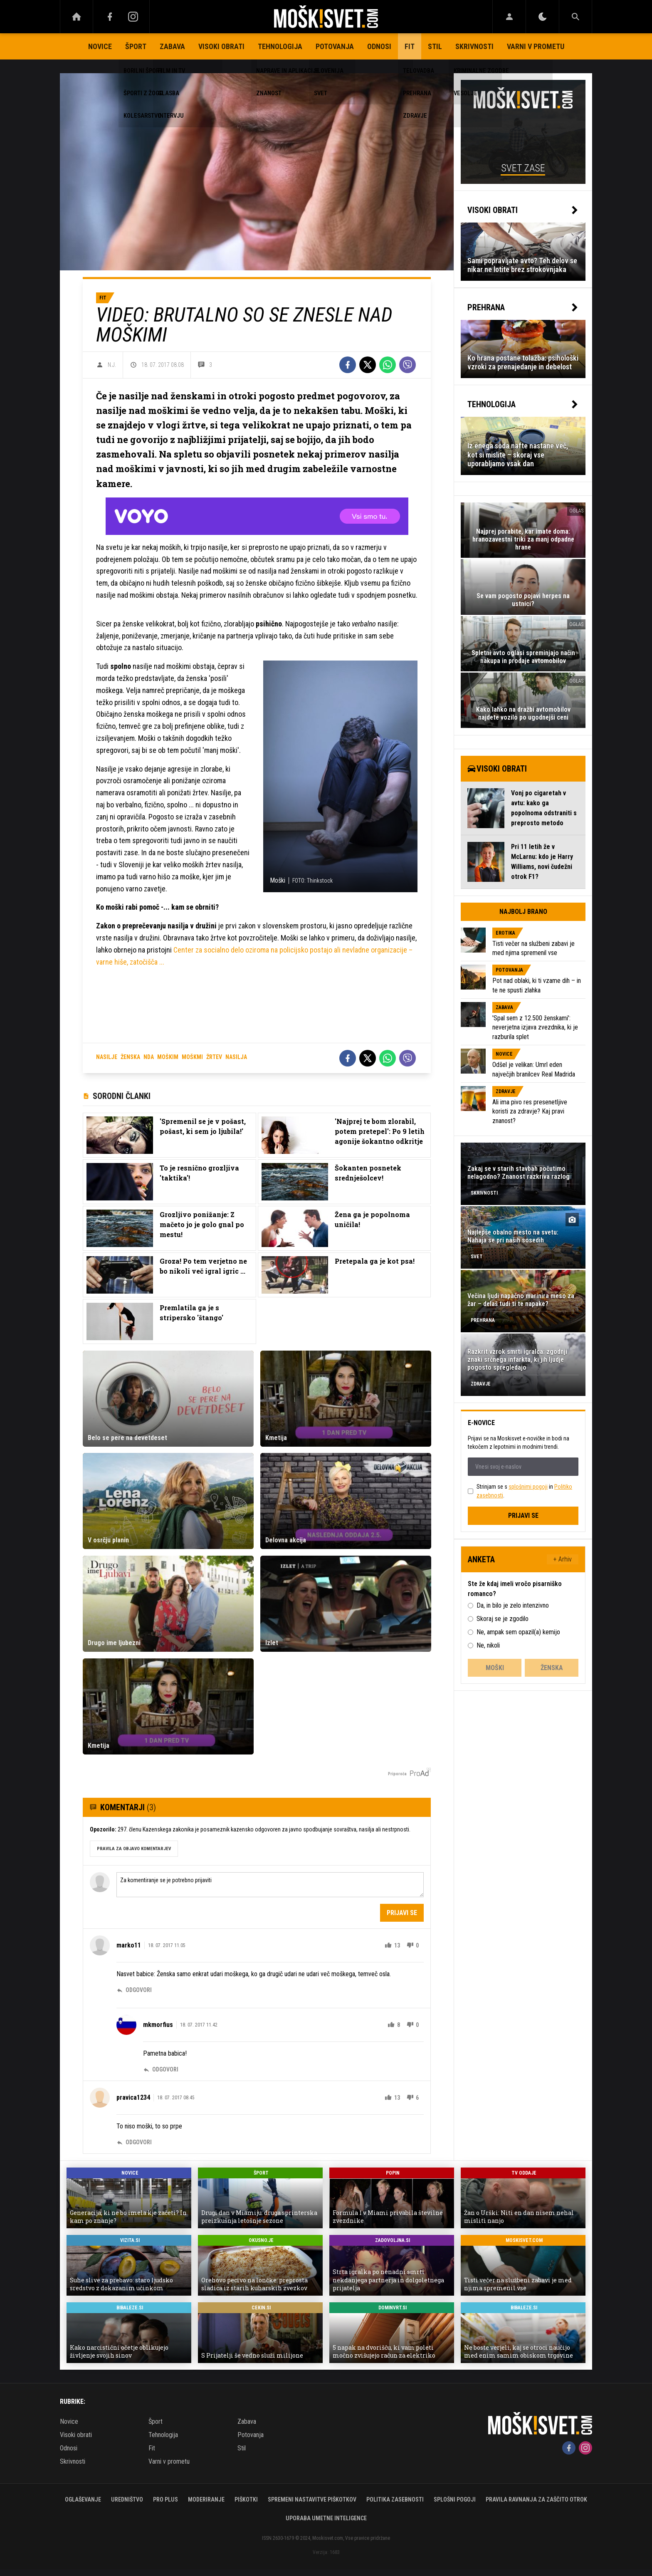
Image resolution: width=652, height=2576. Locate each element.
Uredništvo (127, 2499)
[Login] (509, 16)
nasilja (236, 1057)
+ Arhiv (562, 1559)
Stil (435, 46)
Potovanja (335, 46)
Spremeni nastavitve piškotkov (312, 2499)
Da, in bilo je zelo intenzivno (513, 1605)
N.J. (112, 364)
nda (148, 1057)
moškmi (192, 1057)
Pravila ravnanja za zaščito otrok (536, 2499)
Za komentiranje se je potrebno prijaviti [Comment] (270, 1884)
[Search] (575, 16)
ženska (130, 1057)
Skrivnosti (474, 46)
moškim (167, 1057)
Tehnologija (280, 46)
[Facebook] (109, 16)
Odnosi (379, 46)
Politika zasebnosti (395, 2499)
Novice (100, 46)
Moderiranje (206, 2499)
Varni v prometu (535, 46)
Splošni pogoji (455, 2499)
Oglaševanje (83, 2499)
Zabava (172, 46)
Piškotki (246, 2499)
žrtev (214, 1057)
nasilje (106, 1057)
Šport (135, 46)
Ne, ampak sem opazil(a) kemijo (518, 1632)
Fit (410, 46)
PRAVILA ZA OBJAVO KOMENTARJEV (134, 1848)
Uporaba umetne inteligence (326, 2518)
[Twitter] (367, 364)
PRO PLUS (165, 2499)
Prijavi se (402, 1913)
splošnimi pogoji (528, 1486)
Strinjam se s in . (524, 1491)
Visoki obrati (221, 46)
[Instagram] (133, 16)
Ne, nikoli (488, 1645)
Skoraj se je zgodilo (503, 1619)
